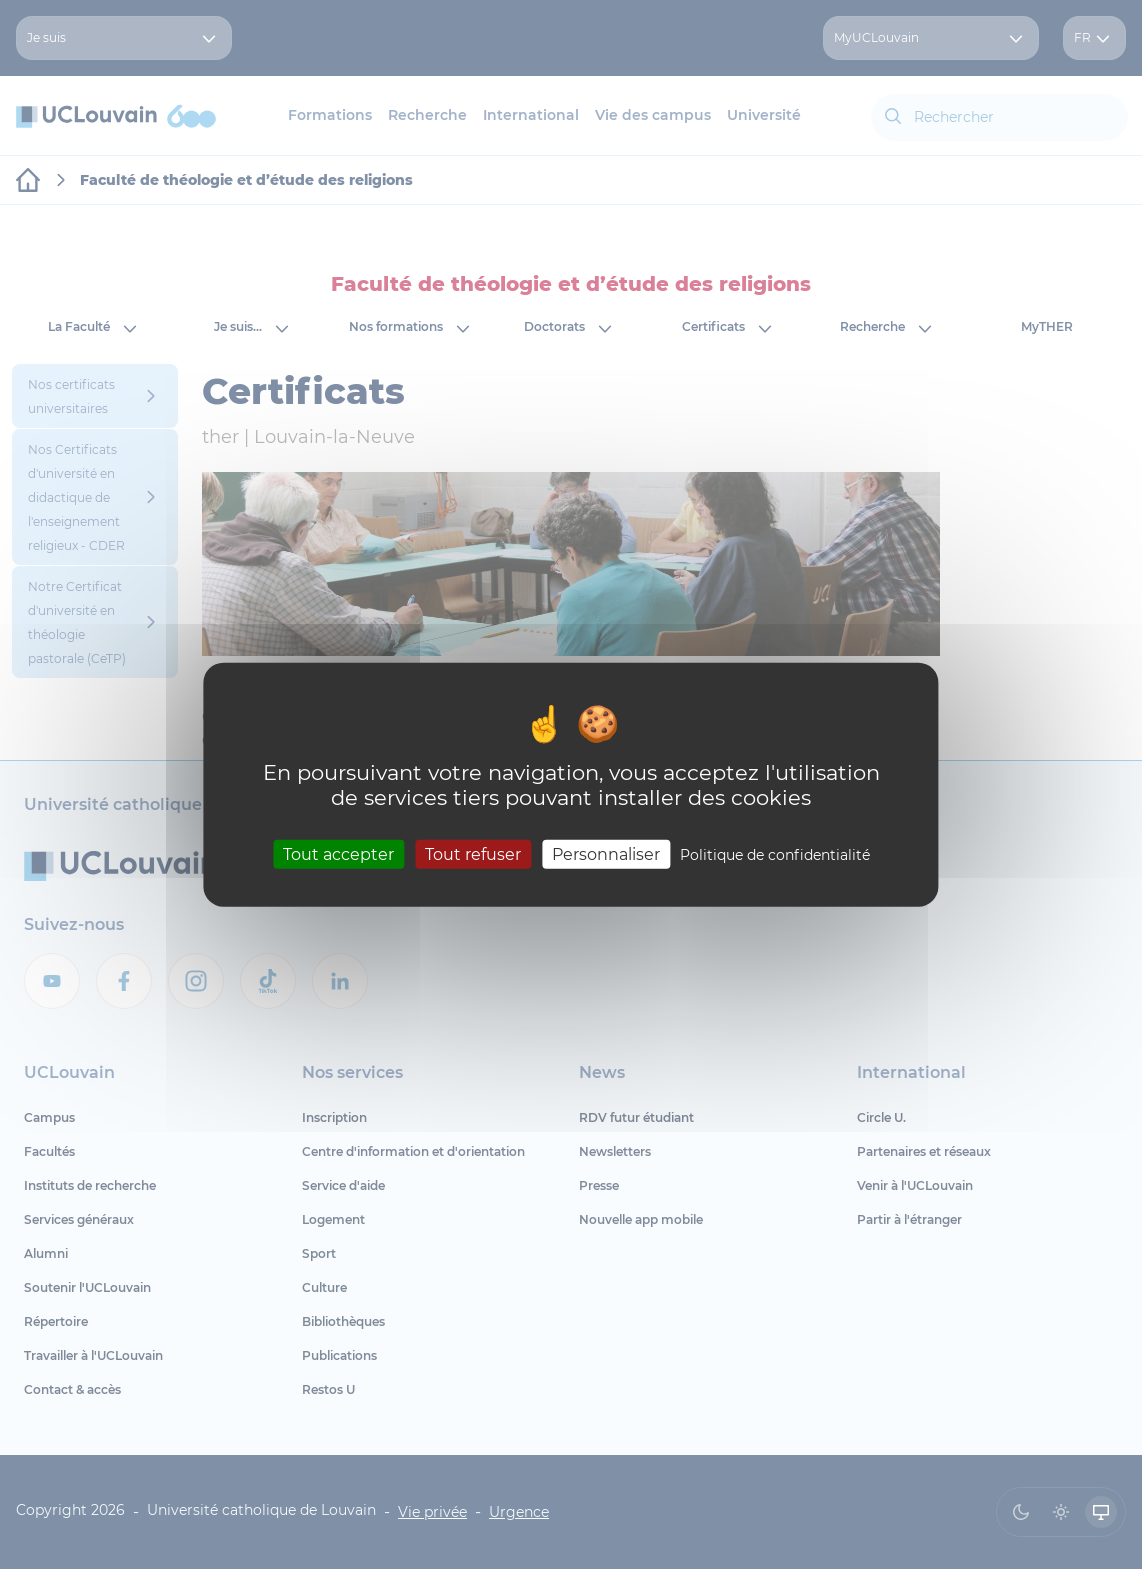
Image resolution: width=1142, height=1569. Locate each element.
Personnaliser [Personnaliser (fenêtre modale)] (606, 854)
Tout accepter (338, 854)
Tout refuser (473, 854)
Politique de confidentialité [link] (775, 855)
